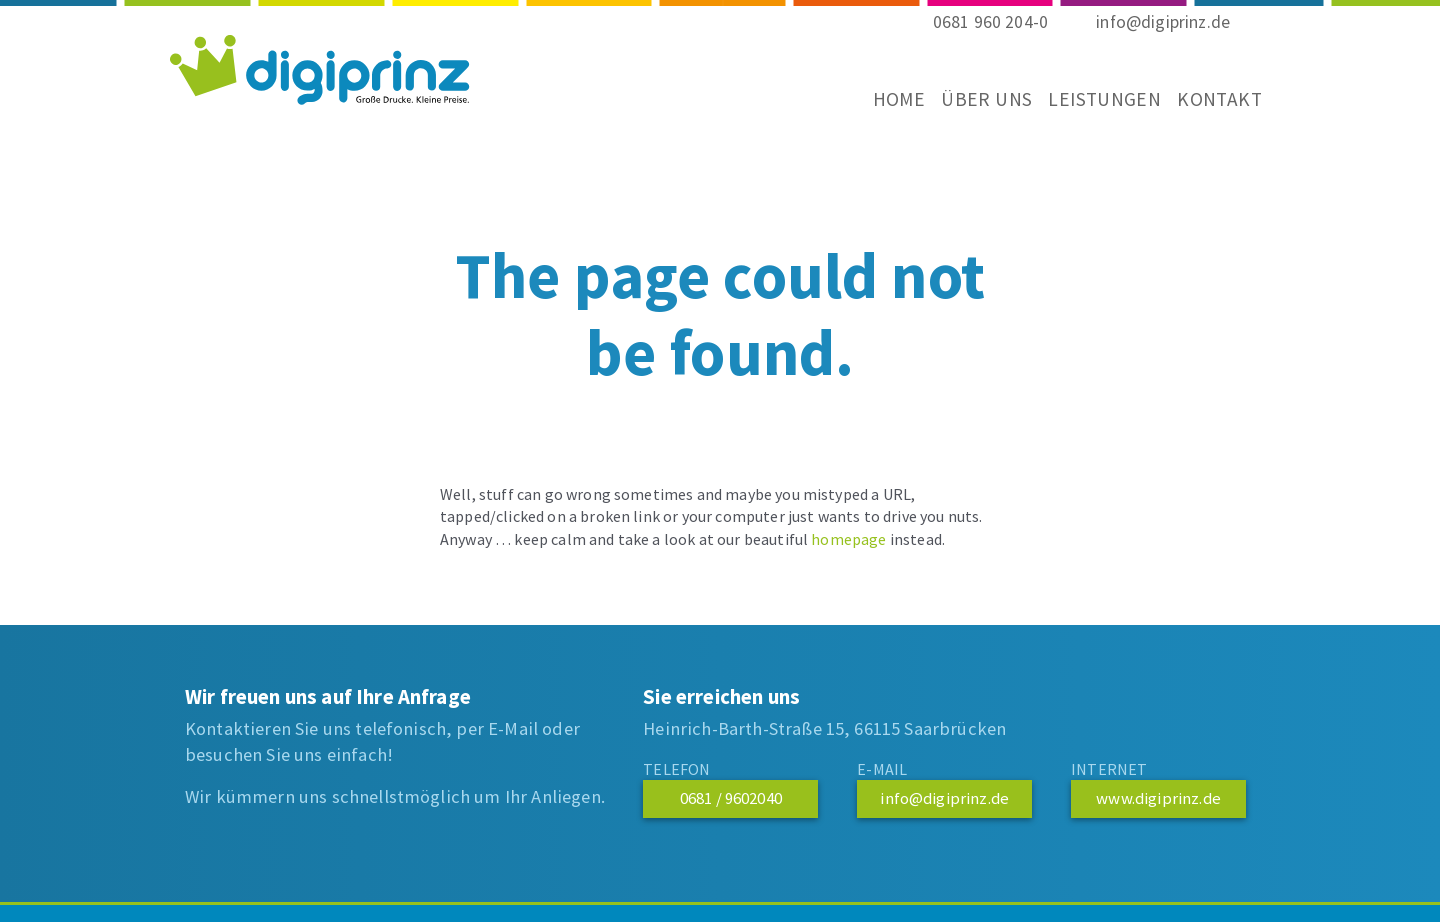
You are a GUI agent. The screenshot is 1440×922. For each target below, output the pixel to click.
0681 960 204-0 (990, 35)
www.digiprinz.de (1158, 798)
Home (884, 112)
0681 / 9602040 (731, 798)
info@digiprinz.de (1163, 35)
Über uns (971, 112)
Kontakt (1204, 112)
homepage (848, 539)
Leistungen (1089, 112)
